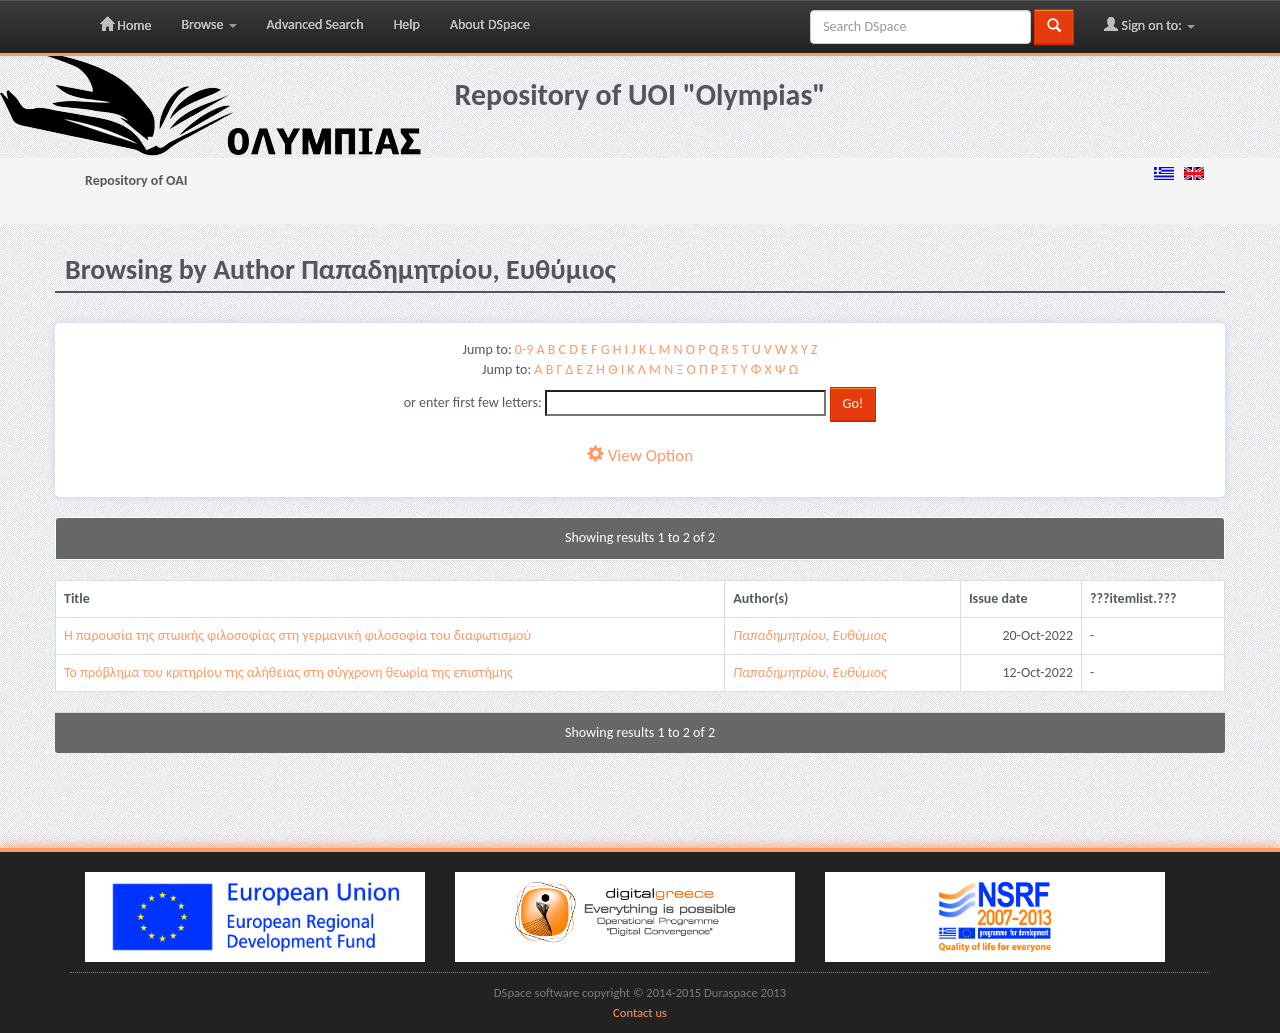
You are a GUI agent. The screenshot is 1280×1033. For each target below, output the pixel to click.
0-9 (524, 349)
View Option (640, 455)
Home (125, 25)
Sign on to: (1149, 25)
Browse (208, 24)
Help (407, 24)
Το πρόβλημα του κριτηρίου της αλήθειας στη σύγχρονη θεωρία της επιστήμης (288, 672)
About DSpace (490, 24)
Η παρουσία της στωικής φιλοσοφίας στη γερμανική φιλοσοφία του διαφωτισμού (297, 635)
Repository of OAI (136, 180)
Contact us (640, 1012)
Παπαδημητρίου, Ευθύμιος (809, 635)
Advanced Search (315, 24)
